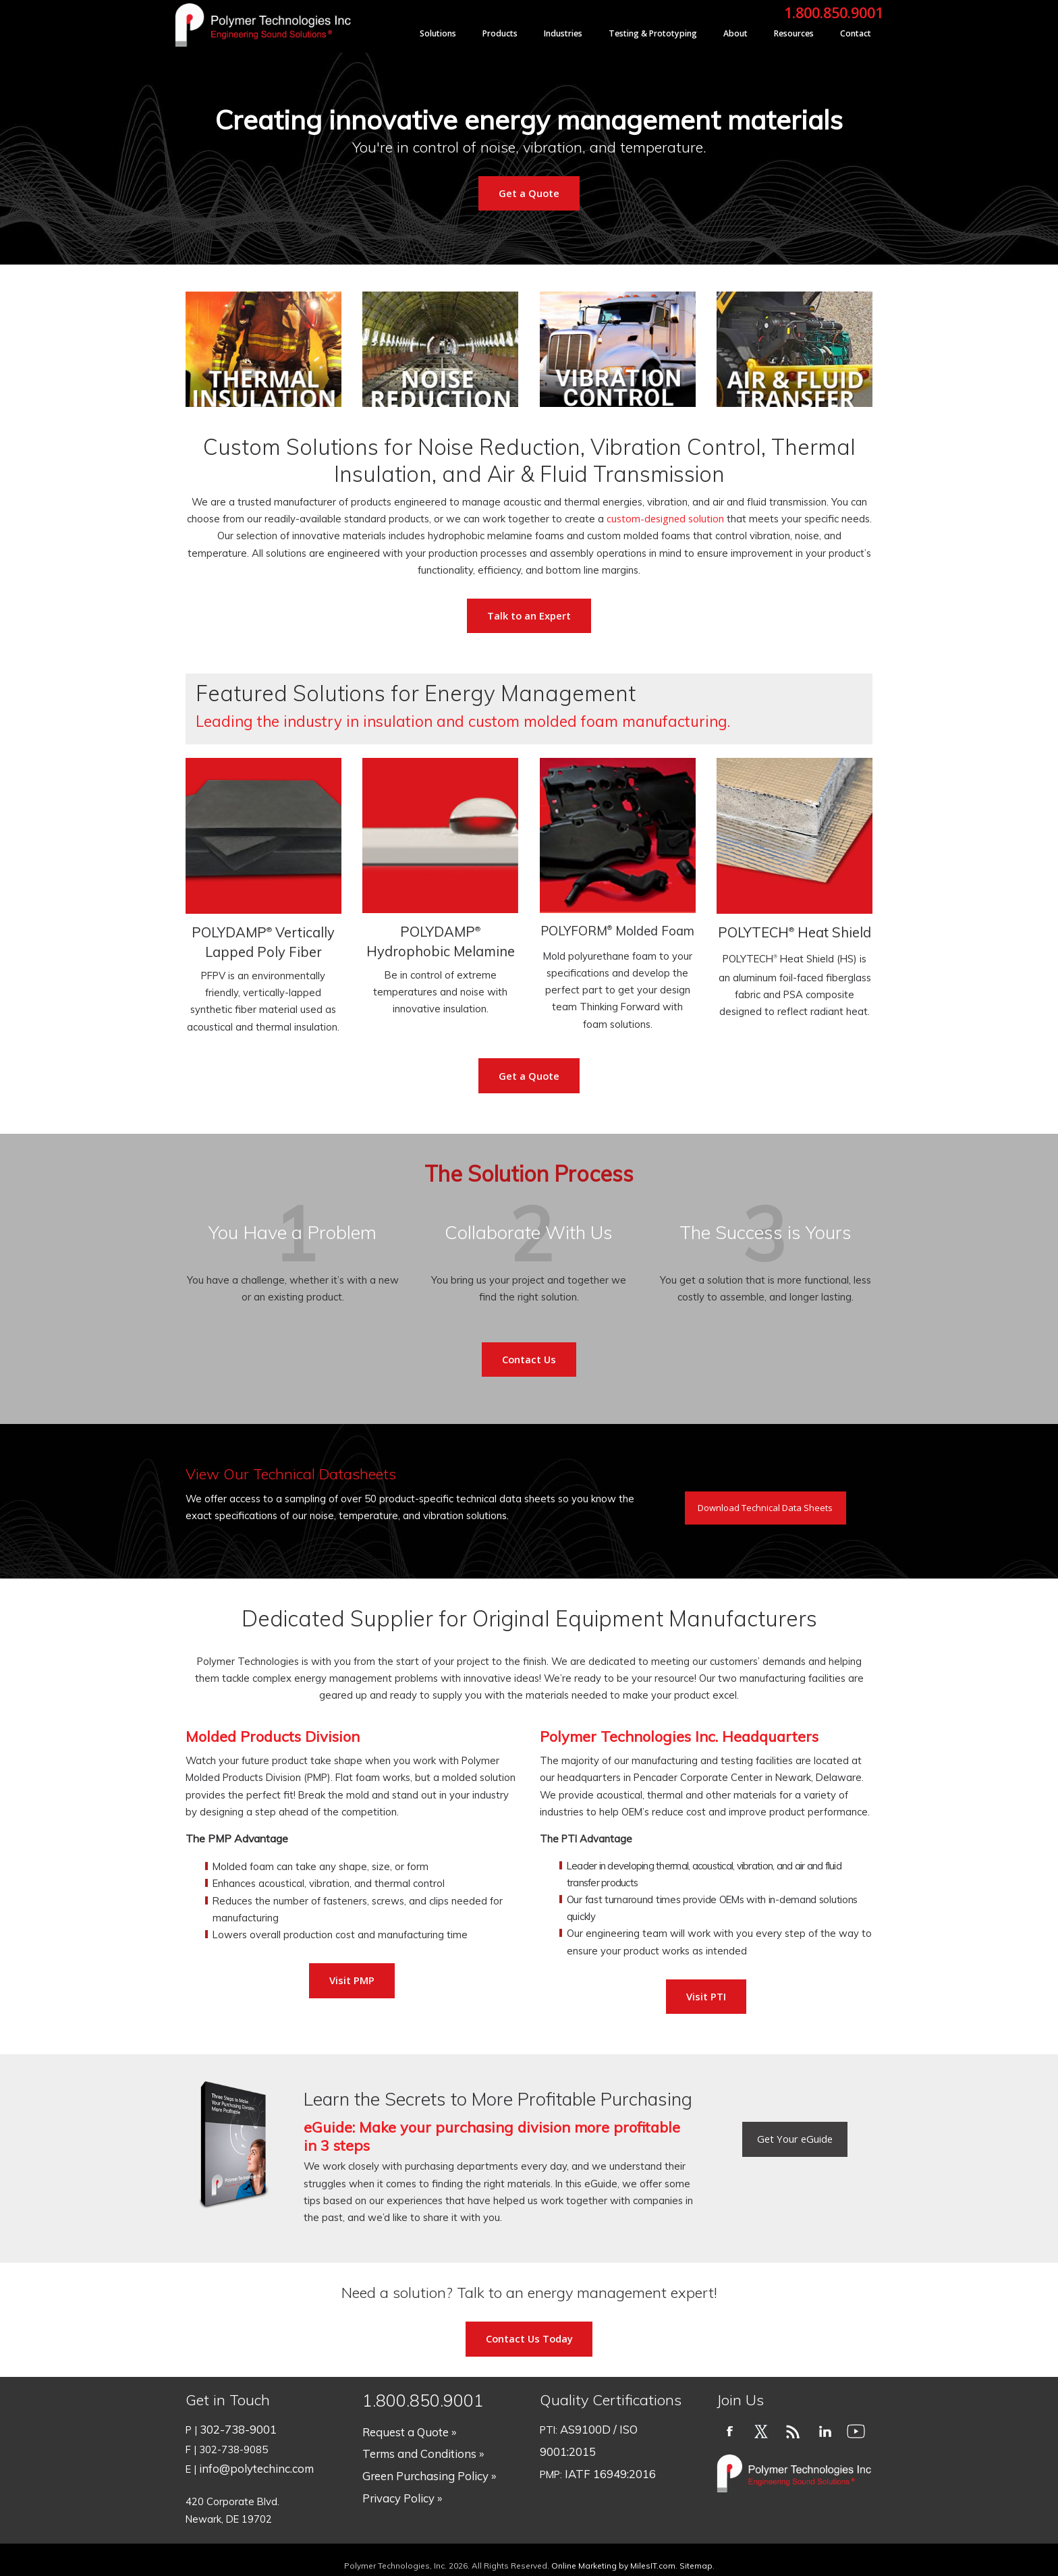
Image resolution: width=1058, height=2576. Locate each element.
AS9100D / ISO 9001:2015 (621, 2427)
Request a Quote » (405, 2427)
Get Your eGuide (795, 2138)
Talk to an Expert (529, 615)
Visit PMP (351, 1980)
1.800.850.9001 (833, 12)
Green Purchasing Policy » (420, 2461)
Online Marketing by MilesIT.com (613, 2553)
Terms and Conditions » (416, 2444)
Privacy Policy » (397, 2478)
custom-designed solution (665, 518)
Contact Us (529, 1359)
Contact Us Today (529, 2338)
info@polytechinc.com (249, 2461)
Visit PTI (706, 1996)
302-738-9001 (234, 2427)
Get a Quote (529, 193)
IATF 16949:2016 (605, 2444)
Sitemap (696, 2553)
